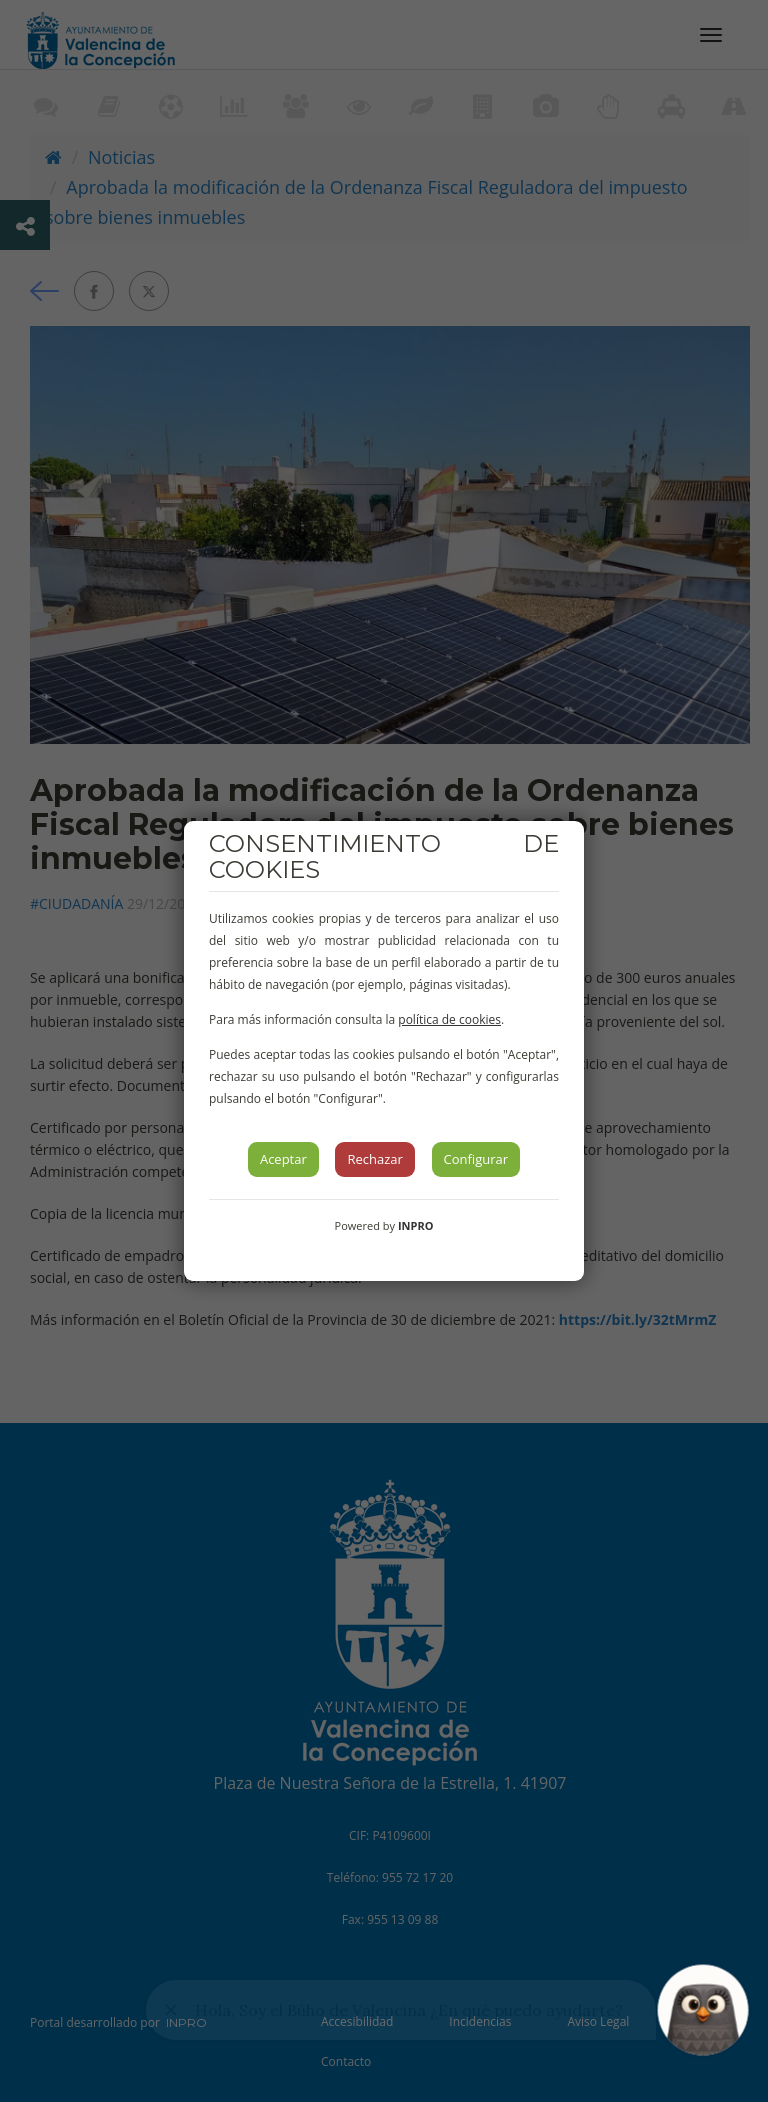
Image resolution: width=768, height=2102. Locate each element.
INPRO (416, 1225)
